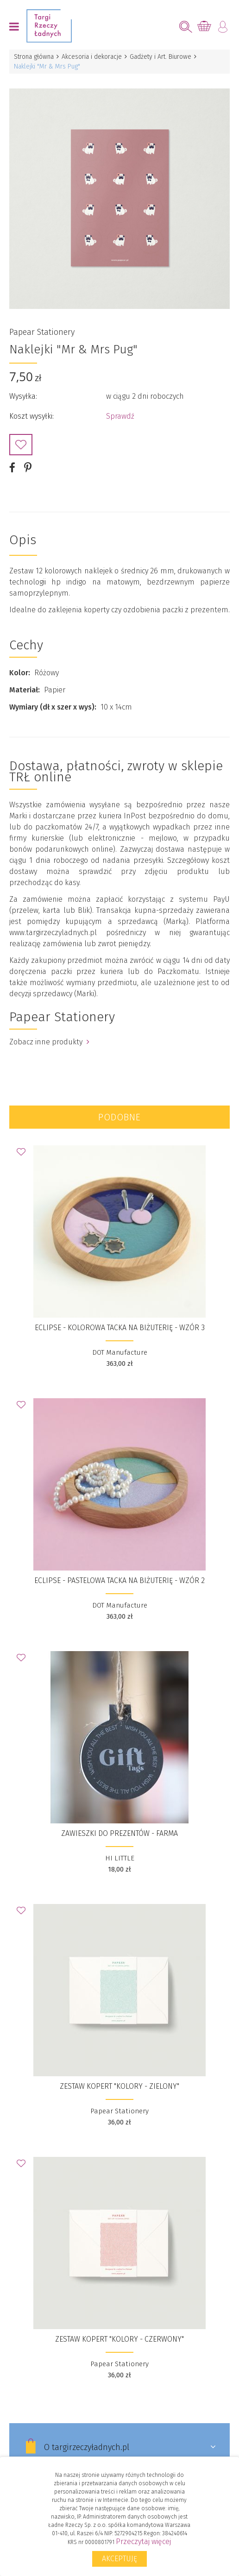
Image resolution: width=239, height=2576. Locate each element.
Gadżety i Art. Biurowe (160, 57)
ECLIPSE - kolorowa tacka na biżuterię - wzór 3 (120, 1327)
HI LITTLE (119, 1858)
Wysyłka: (23, 396)
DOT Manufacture (119, 1352)
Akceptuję (119, 2558)
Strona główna (34, 57)
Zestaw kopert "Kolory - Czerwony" (119, 2339)
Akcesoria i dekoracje (92, 57)
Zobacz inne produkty (49, 1041)
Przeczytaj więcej (143, 2541)
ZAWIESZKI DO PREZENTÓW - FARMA (119, 1833)
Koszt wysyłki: (31, 416)
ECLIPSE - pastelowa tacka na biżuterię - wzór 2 (119, 1580)
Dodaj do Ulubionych (20, 444)
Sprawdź (120, 416)
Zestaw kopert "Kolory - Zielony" (119, 2086)
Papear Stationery (42, 332)
